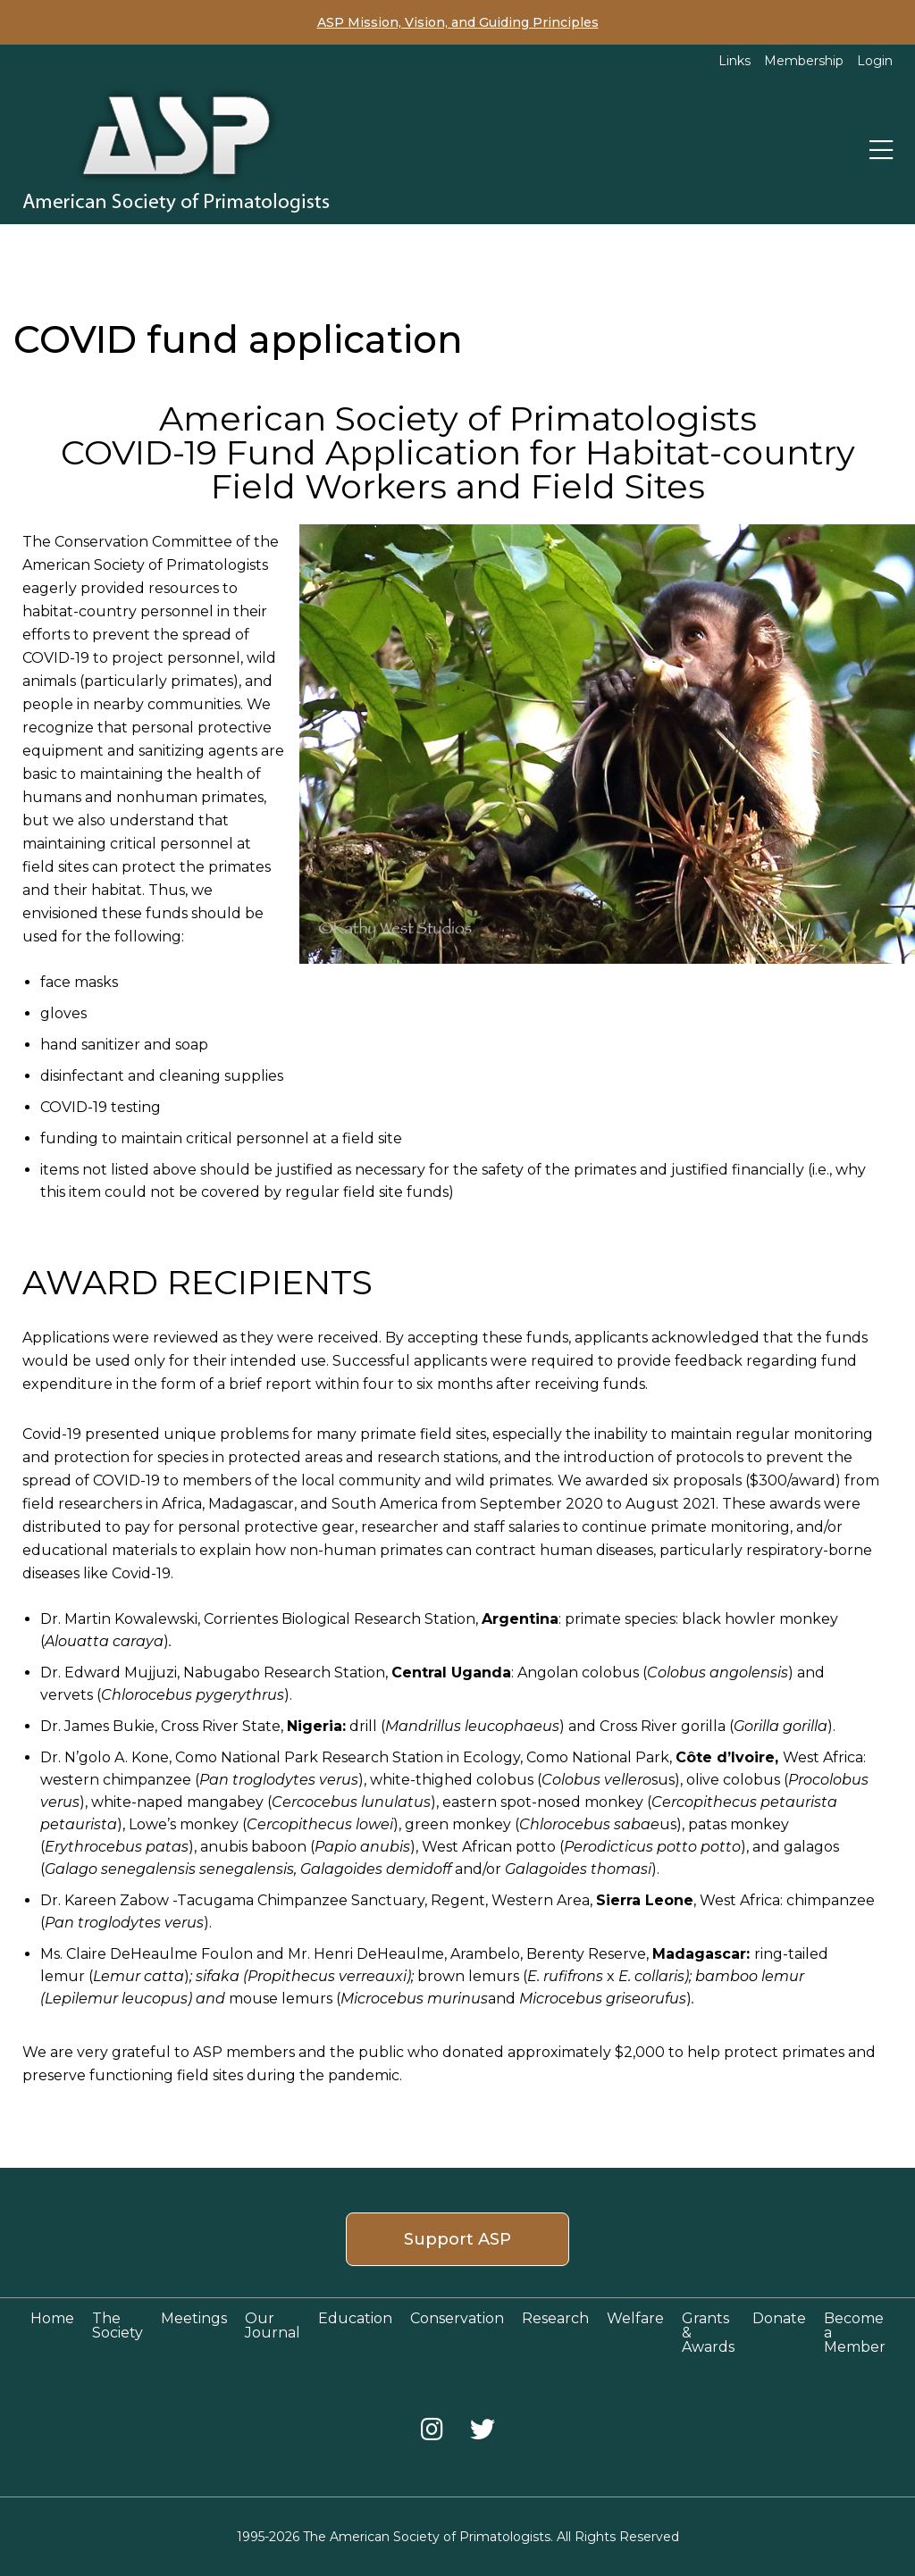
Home (52, 2318)
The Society (117, 2325)
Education (355, 2318)
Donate (779, 2318)
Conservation (457, 2318)
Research (555, 2318)
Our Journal (272, 2325)
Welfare (635, 2318)
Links (734, 61)
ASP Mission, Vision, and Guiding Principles (458, 22)
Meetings (194, 2318)
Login (875, 61)
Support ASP (457, 2239)
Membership (804, 61)
